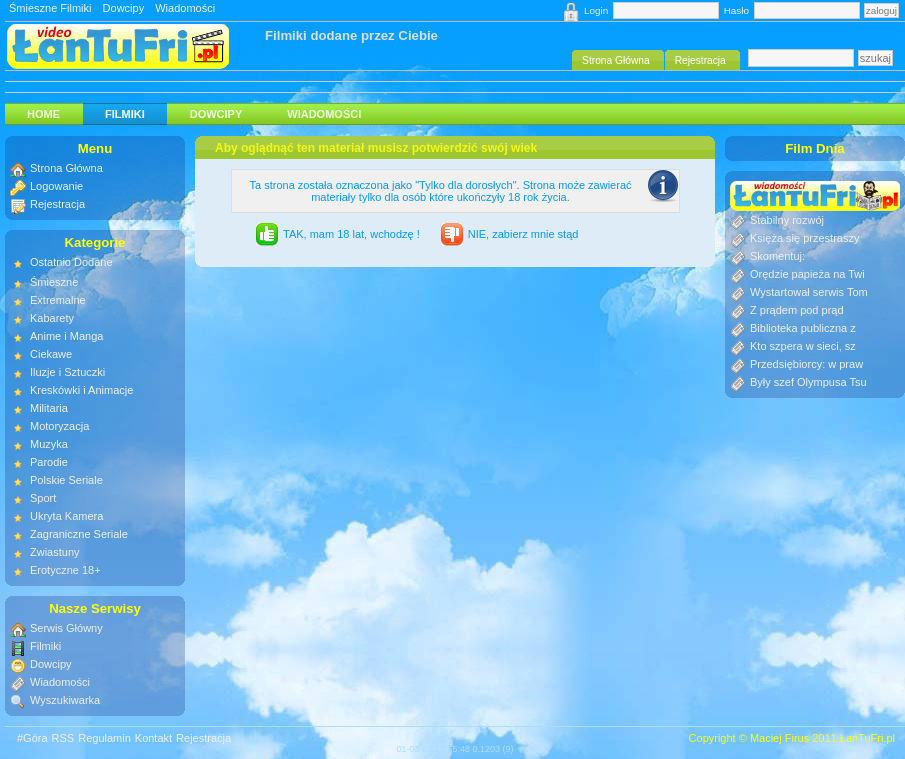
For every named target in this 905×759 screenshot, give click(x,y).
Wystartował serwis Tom (809, 292)
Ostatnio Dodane (71, 262)
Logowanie (56, 186)
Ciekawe (51, 354)
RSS (63, 738)
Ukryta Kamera (66, 516)
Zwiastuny (55, 552)
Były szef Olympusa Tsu (808, 382)
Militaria (49, 408)
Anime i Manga (66, 336)
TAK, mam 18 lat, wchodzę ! (351, 234)
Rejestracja (57, 204)
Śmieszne (54, 282)
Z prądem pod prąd (797, 310)
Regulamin (104, 738)
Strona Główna (66, 168)
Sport (43, 498)
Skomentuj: (777, 256)
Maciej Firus (779, 738)
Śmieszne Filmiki (50, 8)
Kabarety (52, 318)
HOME (43, 114)
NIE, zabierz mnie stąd (523, 234)
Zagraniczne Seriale (79, 534)
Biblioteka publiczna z (803, 328)
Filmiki (125, 114)
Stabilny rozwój (787, 220)
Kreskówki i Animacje (81, 390)
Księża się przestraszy (804, 238)
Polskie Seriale (66, 480)
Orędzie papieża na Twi (807, 274)
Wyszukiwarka (65, 700)
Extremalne (58, 300)
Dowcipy (124, 8)
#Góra (32, 738)
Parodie (49, 462)
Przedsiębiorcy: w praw (806, 364)
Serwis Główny (66, 628)
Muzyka (49, 444)
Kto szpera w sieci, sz (803, 346)
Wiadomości (185, 8)
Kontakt (153, 738)
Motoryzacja (59, 426)
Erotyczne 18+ (65, 570)
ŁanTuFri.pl (867, 738)
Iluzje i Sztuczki (67, 372)
